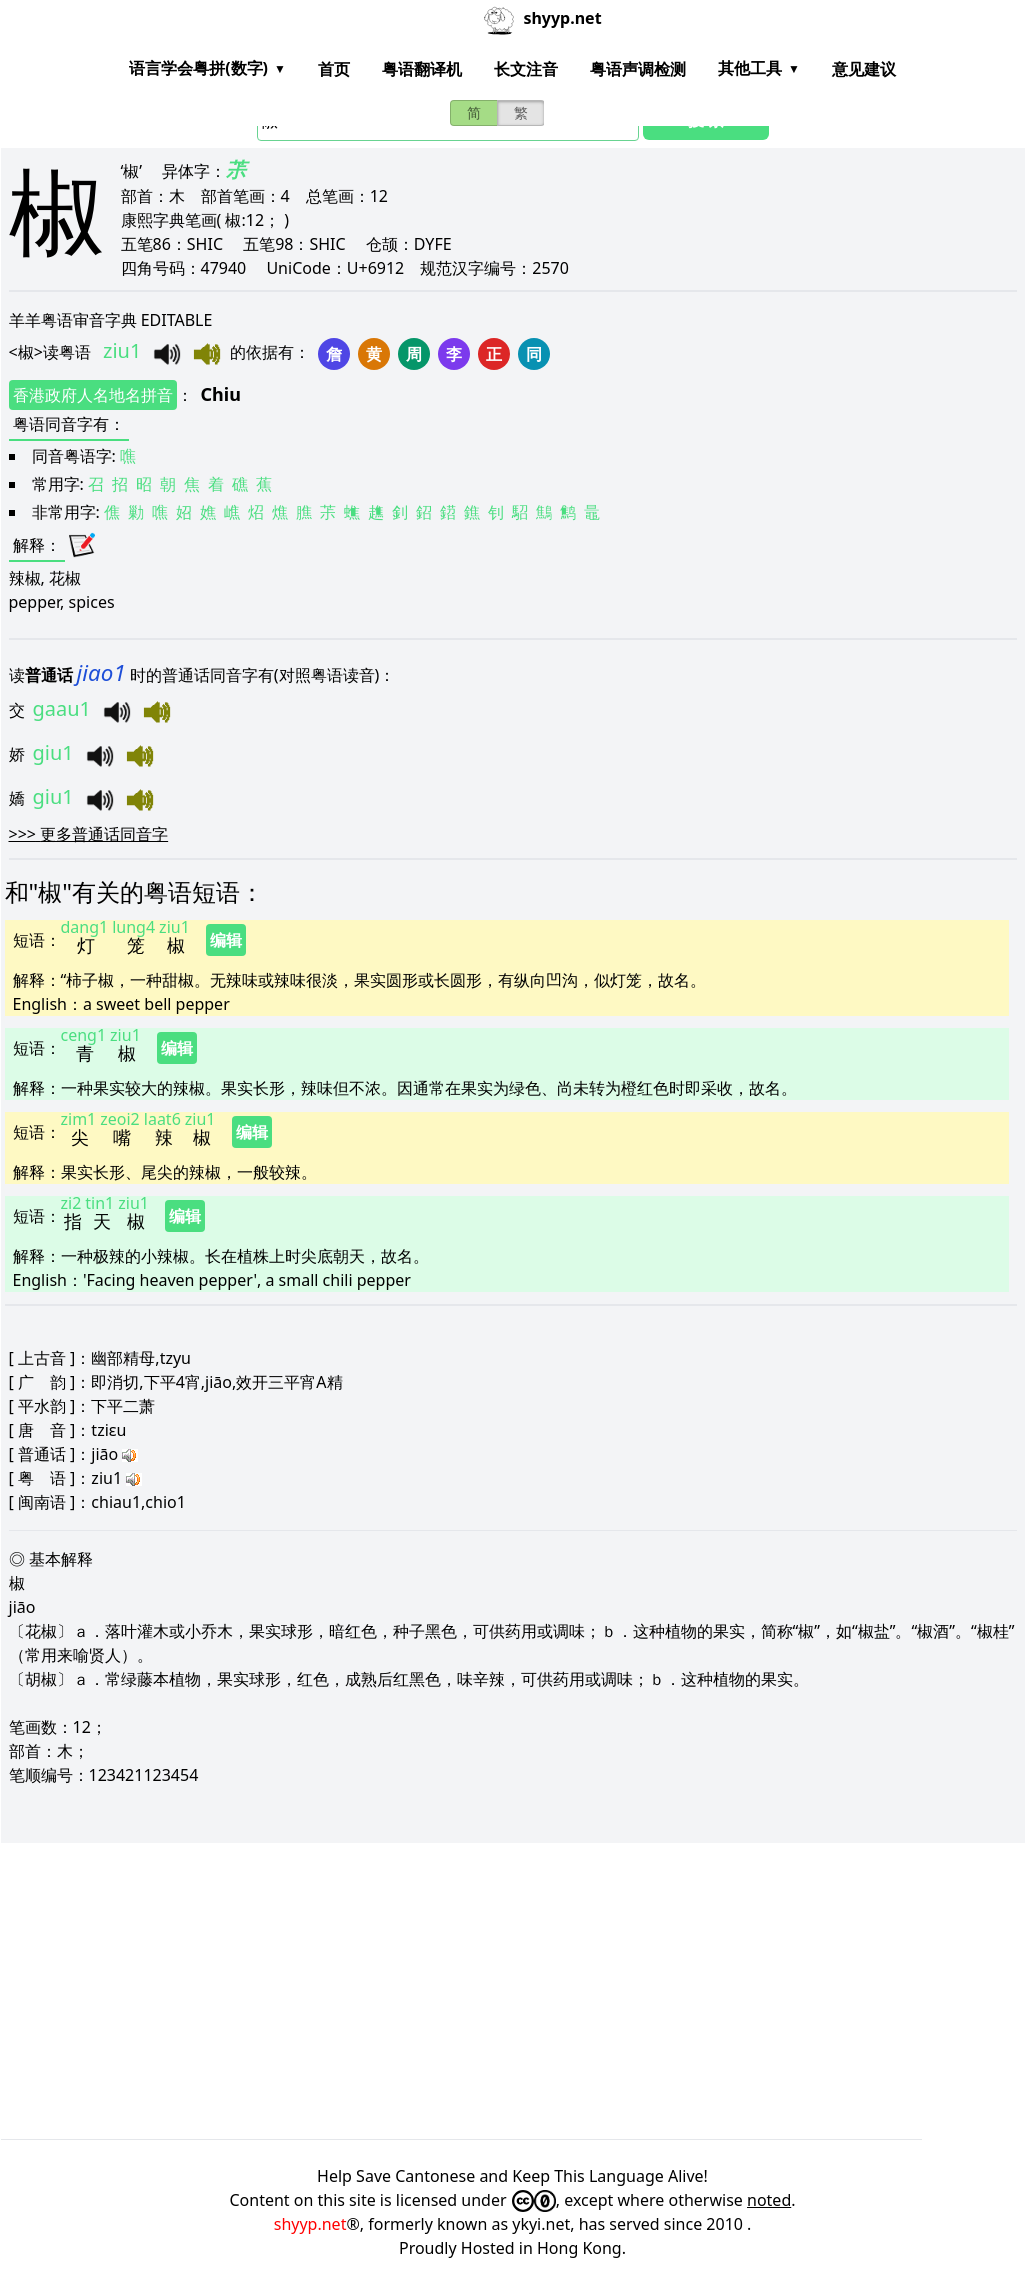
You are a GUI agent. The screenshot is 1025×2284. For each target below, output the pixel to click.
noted (769, 2200)
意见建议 (864, 69)
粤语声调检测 (638, 69)
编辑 (226, 940)
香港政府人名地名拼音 (93, 395)
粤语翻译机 (422, 69)
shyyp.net (310, 2224)
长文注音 (526, 69)
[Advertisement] (513, 1991)
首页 (334, 69)
